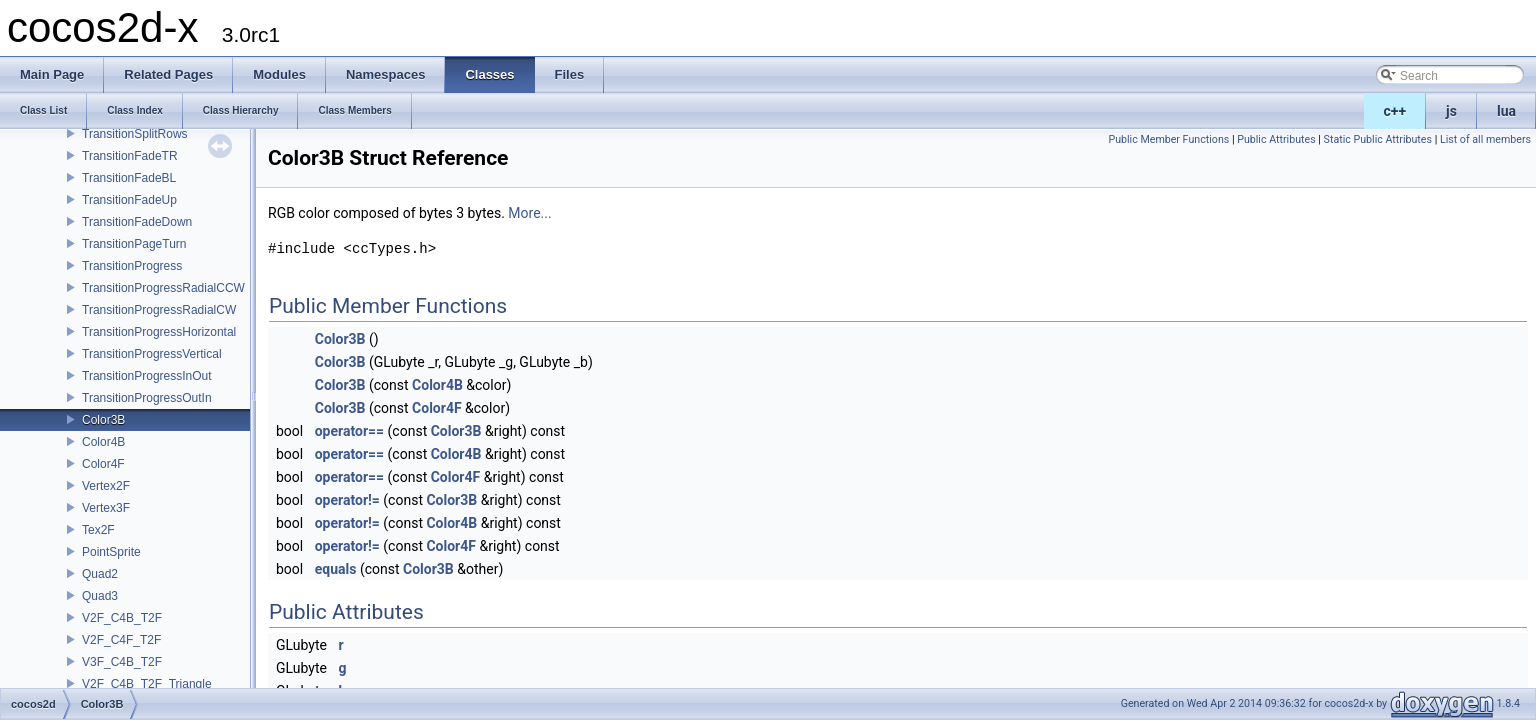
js (1451, 111)
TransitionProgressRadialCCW (163, 288)
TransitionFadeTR (130, 156)
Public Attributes (1276, 139)
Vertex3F (106, 508)
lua (1506, 111)
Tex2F (98, 530)
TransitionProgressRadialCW (159, 310)
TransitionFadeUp (129, 200)
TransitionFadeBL (129, 178)
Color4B (103, 442)
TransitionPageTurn (134, 244)
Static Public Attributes (1378, 139)
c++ (1395, 111)
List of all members (1485, 139)
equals (336, 569)
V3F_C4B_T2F (122, 662)
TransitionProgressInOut (147, 376)
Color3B (103, 420)
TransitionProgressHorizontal (159, 332)
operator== (349, 431)
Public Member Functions (1168, 139)
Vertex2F (106, 486)
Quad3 (100, 596)
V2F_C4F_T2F (121, 640)
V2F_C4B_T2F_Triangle (147, 684)
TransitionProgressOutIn (147, 398)
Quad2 (100, 574)
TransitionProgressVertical (152, 354)
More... (529, 213)
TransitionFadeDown (137, 222)
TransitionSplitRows (135, 134)
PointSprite (111, 552)
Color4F (103, 464)
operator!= (347, 500)
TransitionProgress (132, 266)
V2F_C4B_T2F (122, 618)
